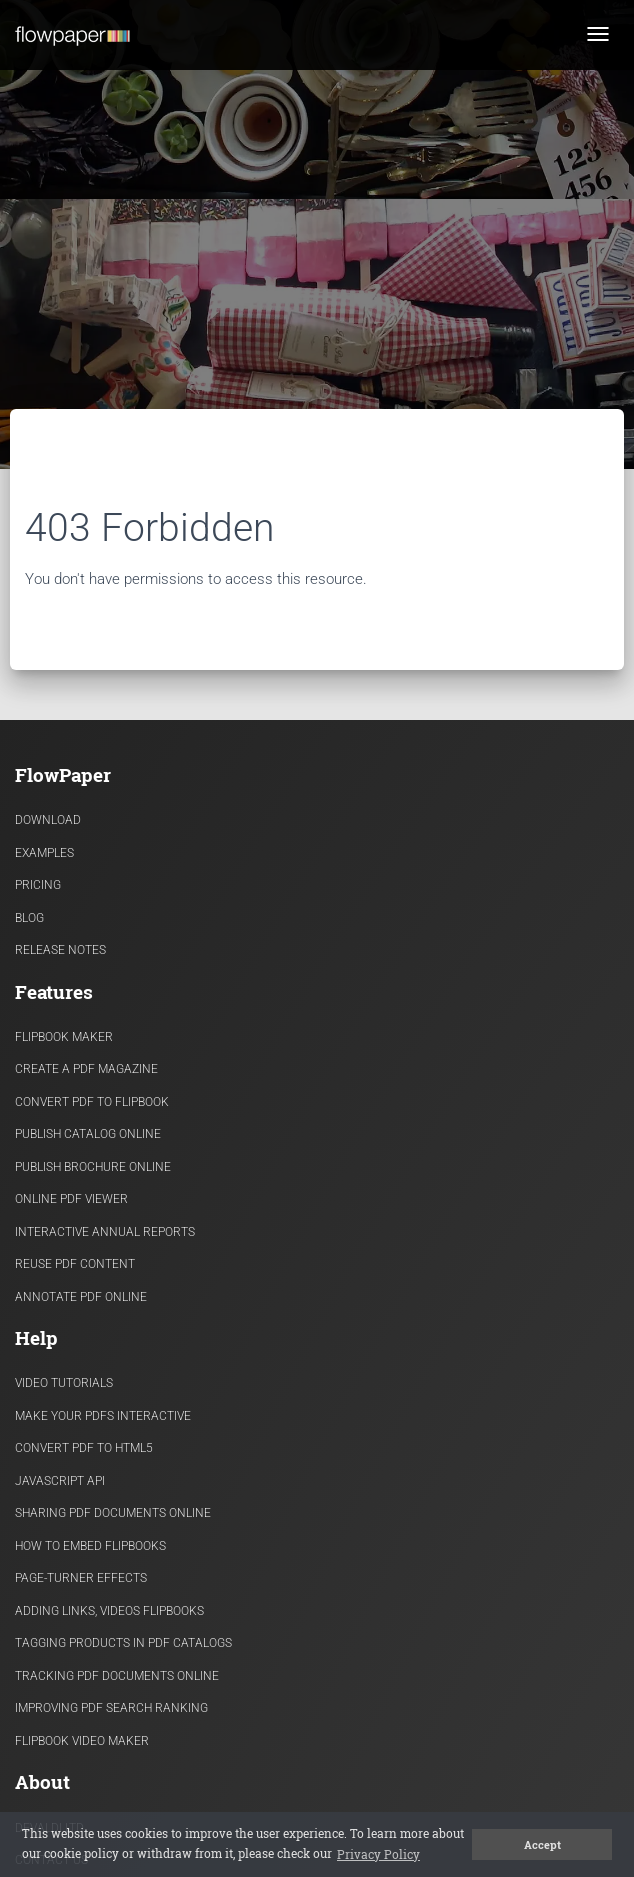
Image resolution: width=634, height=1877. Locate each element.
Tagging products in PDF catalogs (123, 1643)
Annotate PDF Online (81, 1297)
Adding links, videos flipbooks (109, 1611)
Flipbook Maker (64, 1037)
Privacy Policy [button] (378, 1854)
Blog (29, 918)
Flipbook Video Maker (82, 1741)
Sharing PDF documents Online (113, 1513)
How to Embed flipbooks (90, 1546)
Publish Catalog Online (88, 1134)
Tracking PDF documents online (117, 1676)
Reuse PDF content (75, 1264)
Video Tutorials (64, 1383)
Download (48, 820)
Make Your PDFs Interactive (103, 1416)
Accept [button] (542, 1845)
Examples (44, 853)
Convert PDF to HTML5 (84, 1448)
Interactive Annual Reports (105, 1232)
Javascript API (60, 1481)
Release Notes (60, 950)
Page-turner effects (81, 1578)
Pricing (38, 885)
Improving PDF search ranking (111, 1708)
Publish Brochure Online (93, 1167)
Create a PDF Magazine (86, 1069)
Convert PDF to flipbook (92, 1102)
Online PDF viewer (71, 1199)
